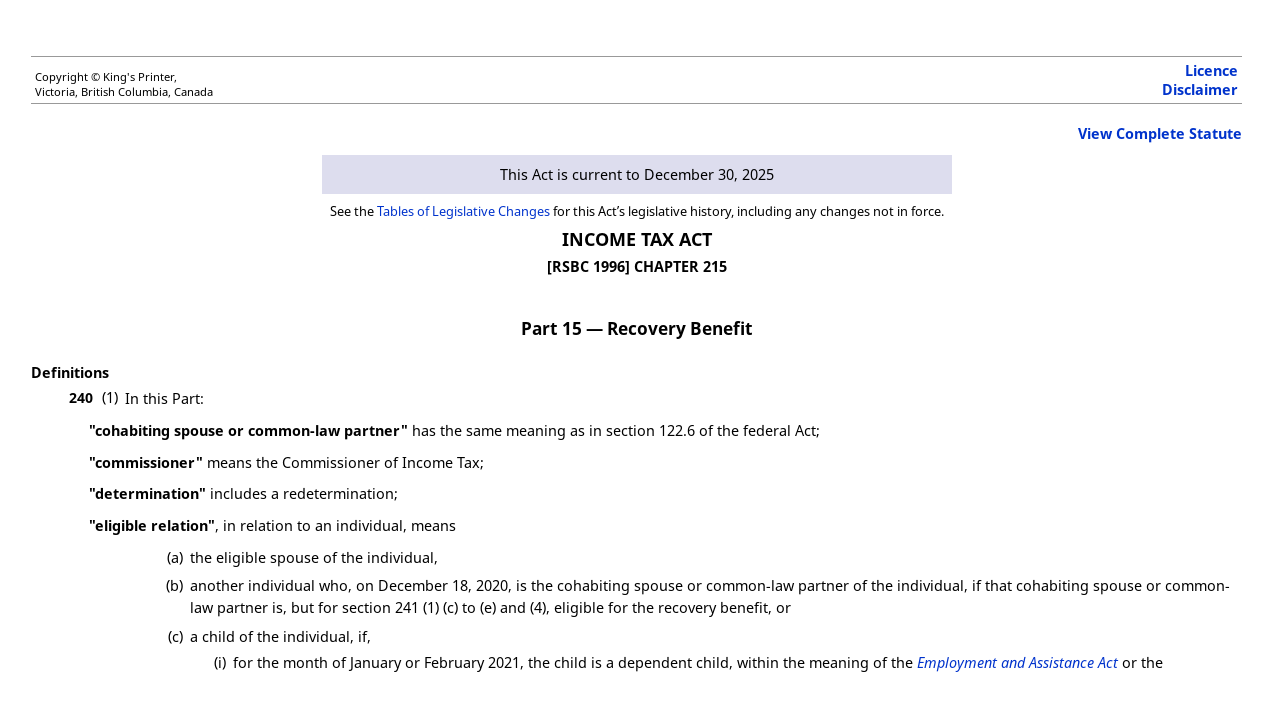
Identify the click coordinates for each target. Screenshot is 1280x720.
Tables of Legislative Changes (463, 211)
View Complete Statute (1160, 133)
